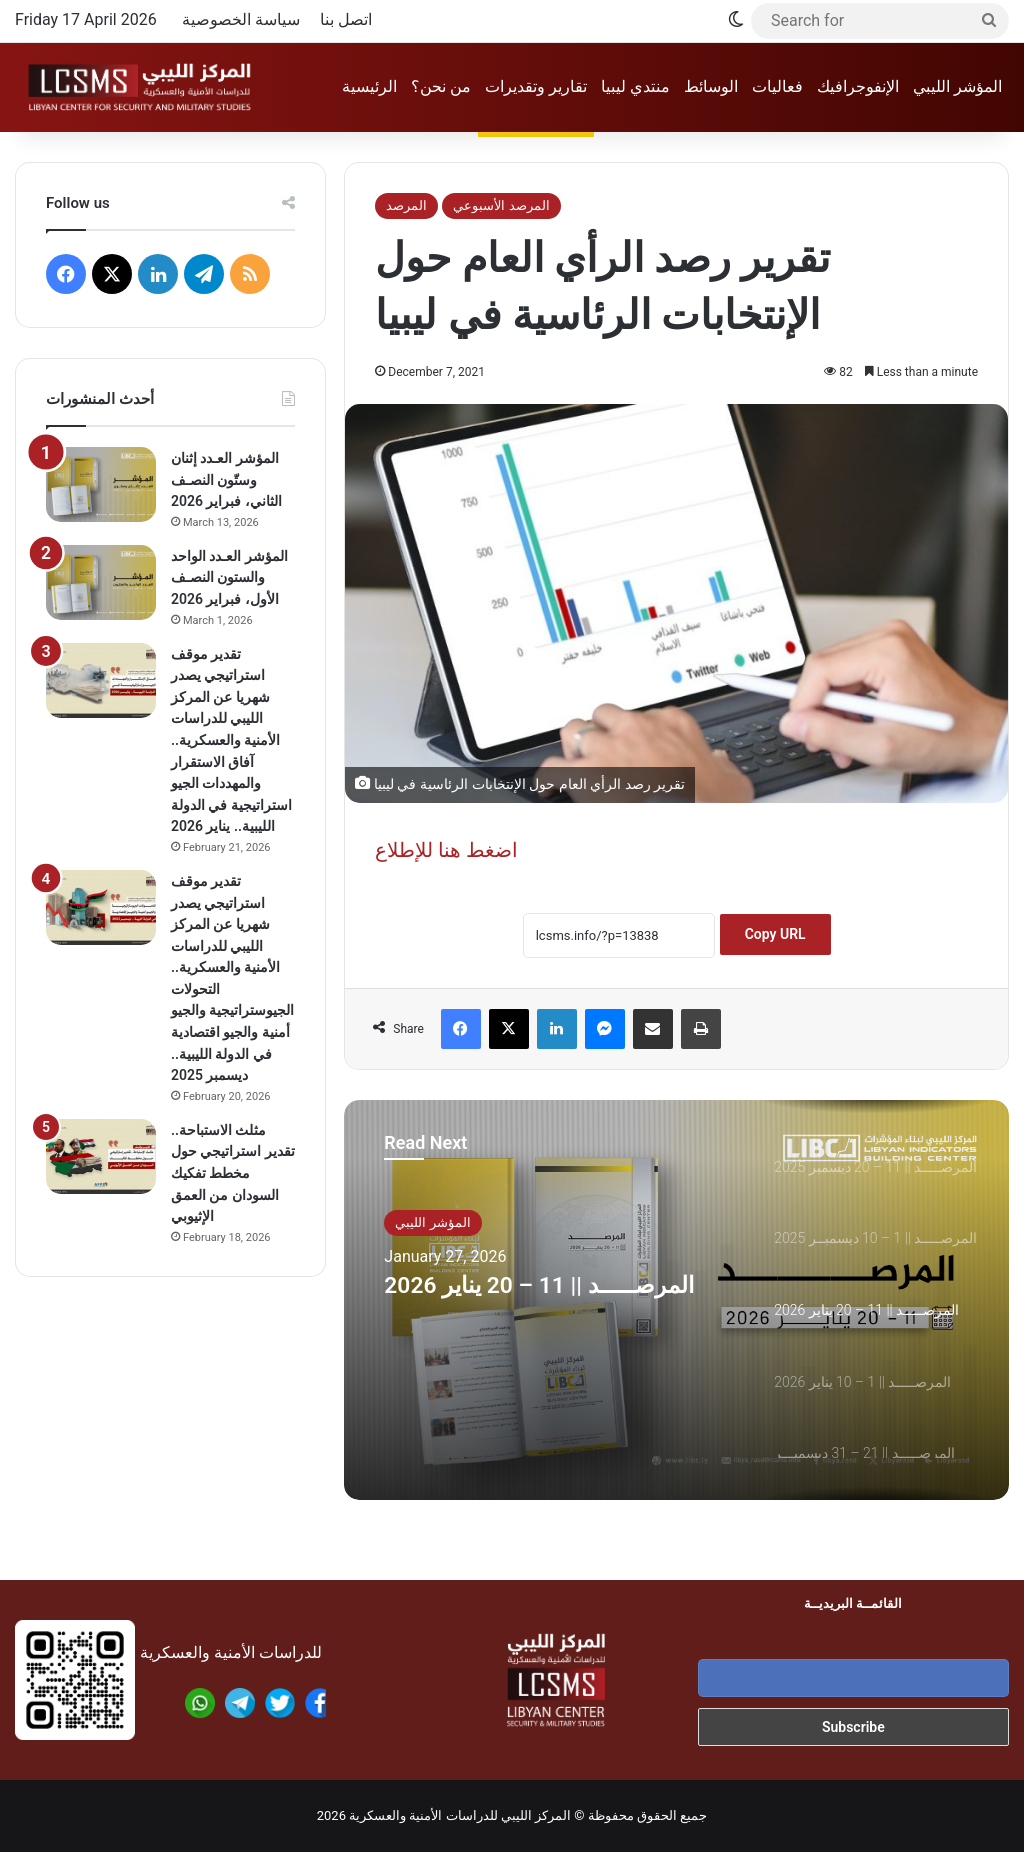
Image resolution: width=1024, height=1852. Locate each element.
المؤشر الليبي (957, 86)
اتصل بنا (346, 19)
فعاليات (777, 86)
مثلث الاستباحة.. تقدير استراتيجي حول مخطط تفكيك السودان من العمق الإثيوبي (233, 1173)
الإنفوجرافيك (858, 86)
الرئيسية (369, 86)
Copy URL (775, 934)
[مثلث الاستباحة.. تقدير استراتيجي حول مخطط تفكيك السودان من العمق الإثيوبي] (101, 1156)
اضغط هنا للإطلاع (446, 850)
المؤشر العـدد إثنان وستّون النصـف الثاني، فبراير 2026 (226, 479)
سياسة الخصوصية (241, 19)
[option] (676, 1300)
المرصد (406, 205)
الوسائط (711, 86)
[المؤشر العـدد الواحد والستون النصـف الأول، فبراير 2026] (101, 582)
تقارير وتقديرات (536, 86)
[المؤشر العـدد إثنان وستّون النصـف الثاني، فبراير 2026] (101, 484)
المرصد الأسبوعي (501, 205)
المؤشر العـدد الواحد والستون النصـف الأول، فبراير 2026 (229, 577)
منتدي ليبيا (635, 86)
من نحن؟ (441, 86)
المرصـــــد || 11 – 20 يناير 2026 (548, 1307)
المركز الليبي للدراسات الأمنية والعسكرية (460, 1815)
